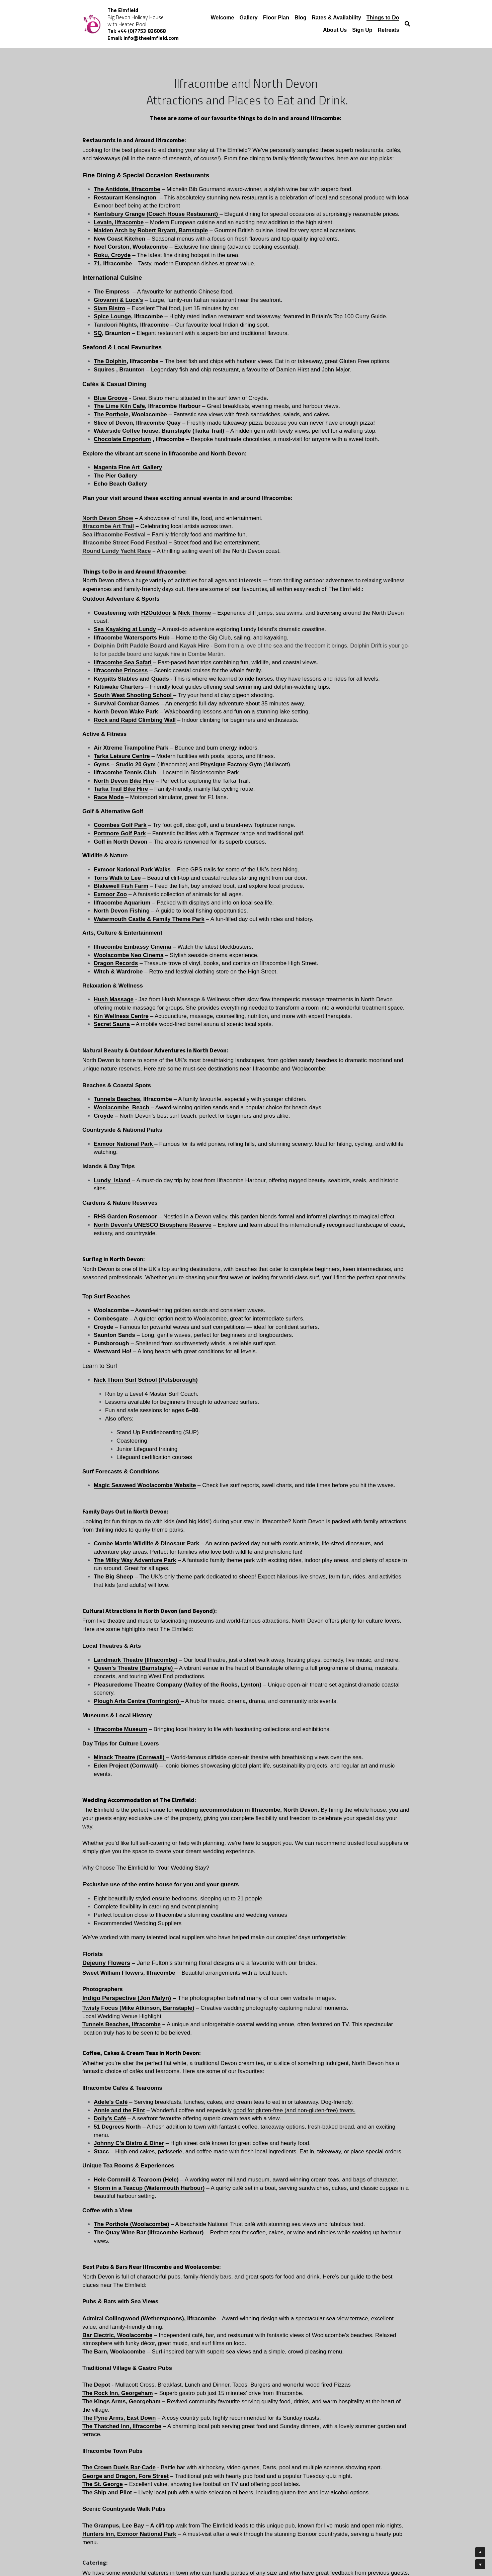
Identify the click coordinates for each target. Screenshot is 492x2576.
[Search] (407, 24)
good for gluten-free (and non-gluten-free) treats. (322, 1700)
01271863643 (320, 2198)
